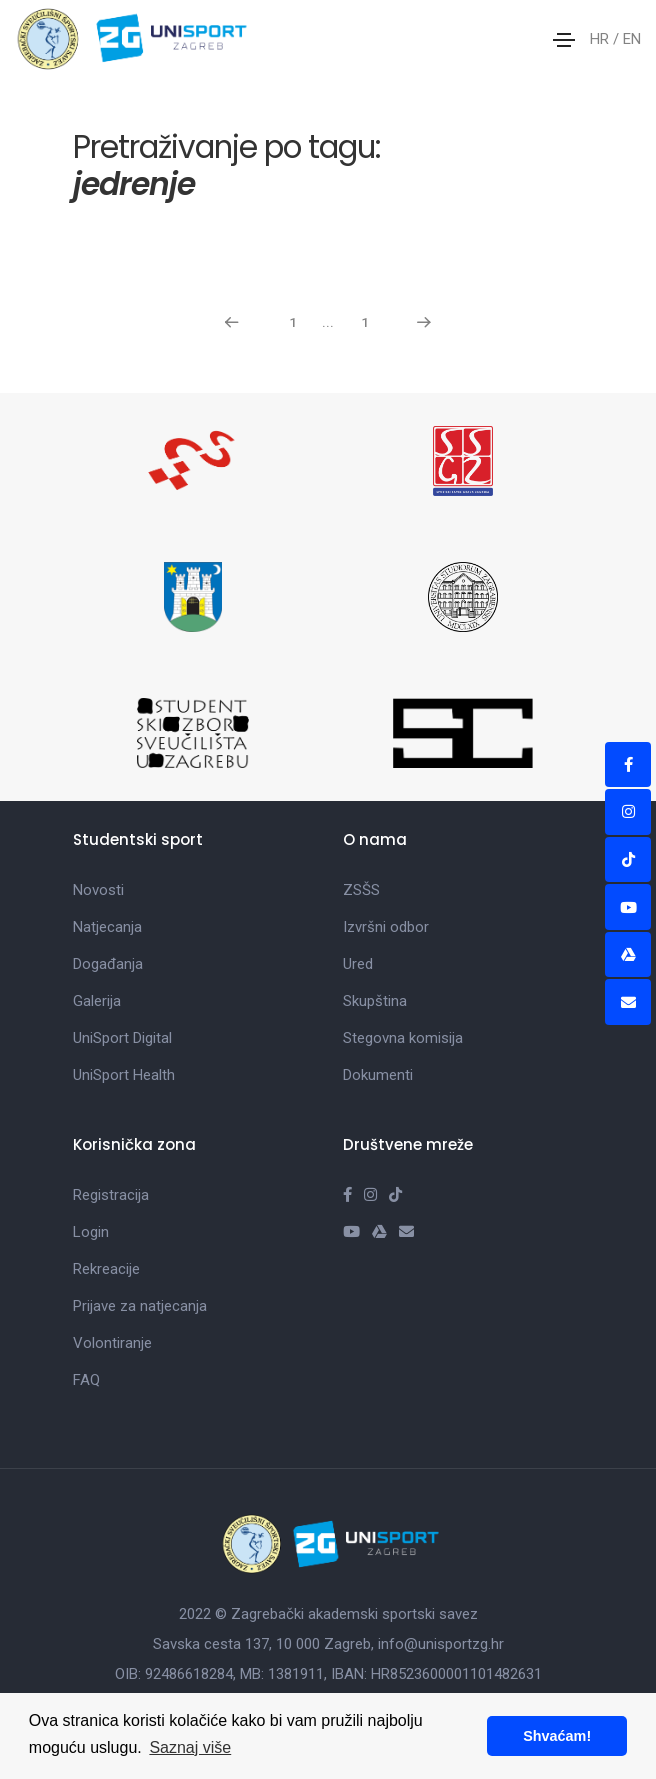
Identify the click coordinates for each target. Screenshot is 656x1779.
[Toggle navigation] (564, 40)
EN (632, 39)
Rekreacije (106, 1269)
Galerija (97, 1001)
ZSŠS (361, 890)
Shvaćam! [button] (557, 1736)
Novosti (98, 890)
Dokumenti (378, 1075)
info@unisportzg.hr (441, 1644)
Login (91, 1232)
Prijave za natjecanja (140, 1306)
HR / (606, 39)
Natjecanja (107, 927)
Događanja (108, 964)
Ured (358, 964)
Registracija (111, 1195)
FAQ (86, 1380)
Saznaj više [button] (190, 1747)
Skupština (375, 1001)
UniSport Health (124, 1075)
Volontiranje (112, 1343)
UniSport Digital (122, 1038)
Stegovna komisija (403, 1038)
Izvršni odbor (386, 927)
